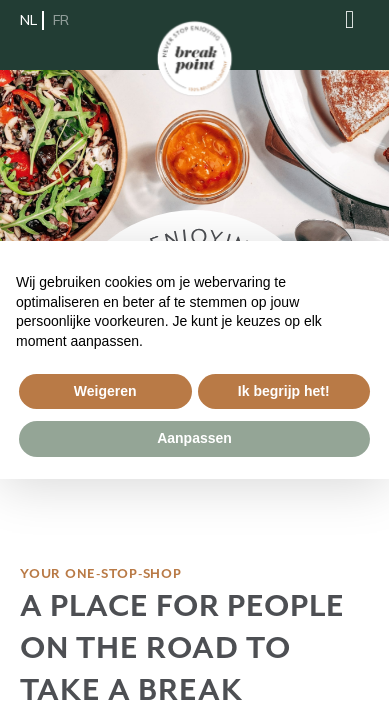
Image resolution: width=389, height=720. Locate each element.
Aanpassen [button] (194, 438)
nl (28, 20)
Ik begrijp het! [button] (284, 391)
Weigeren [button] (105, 391)
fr (61, 20)
